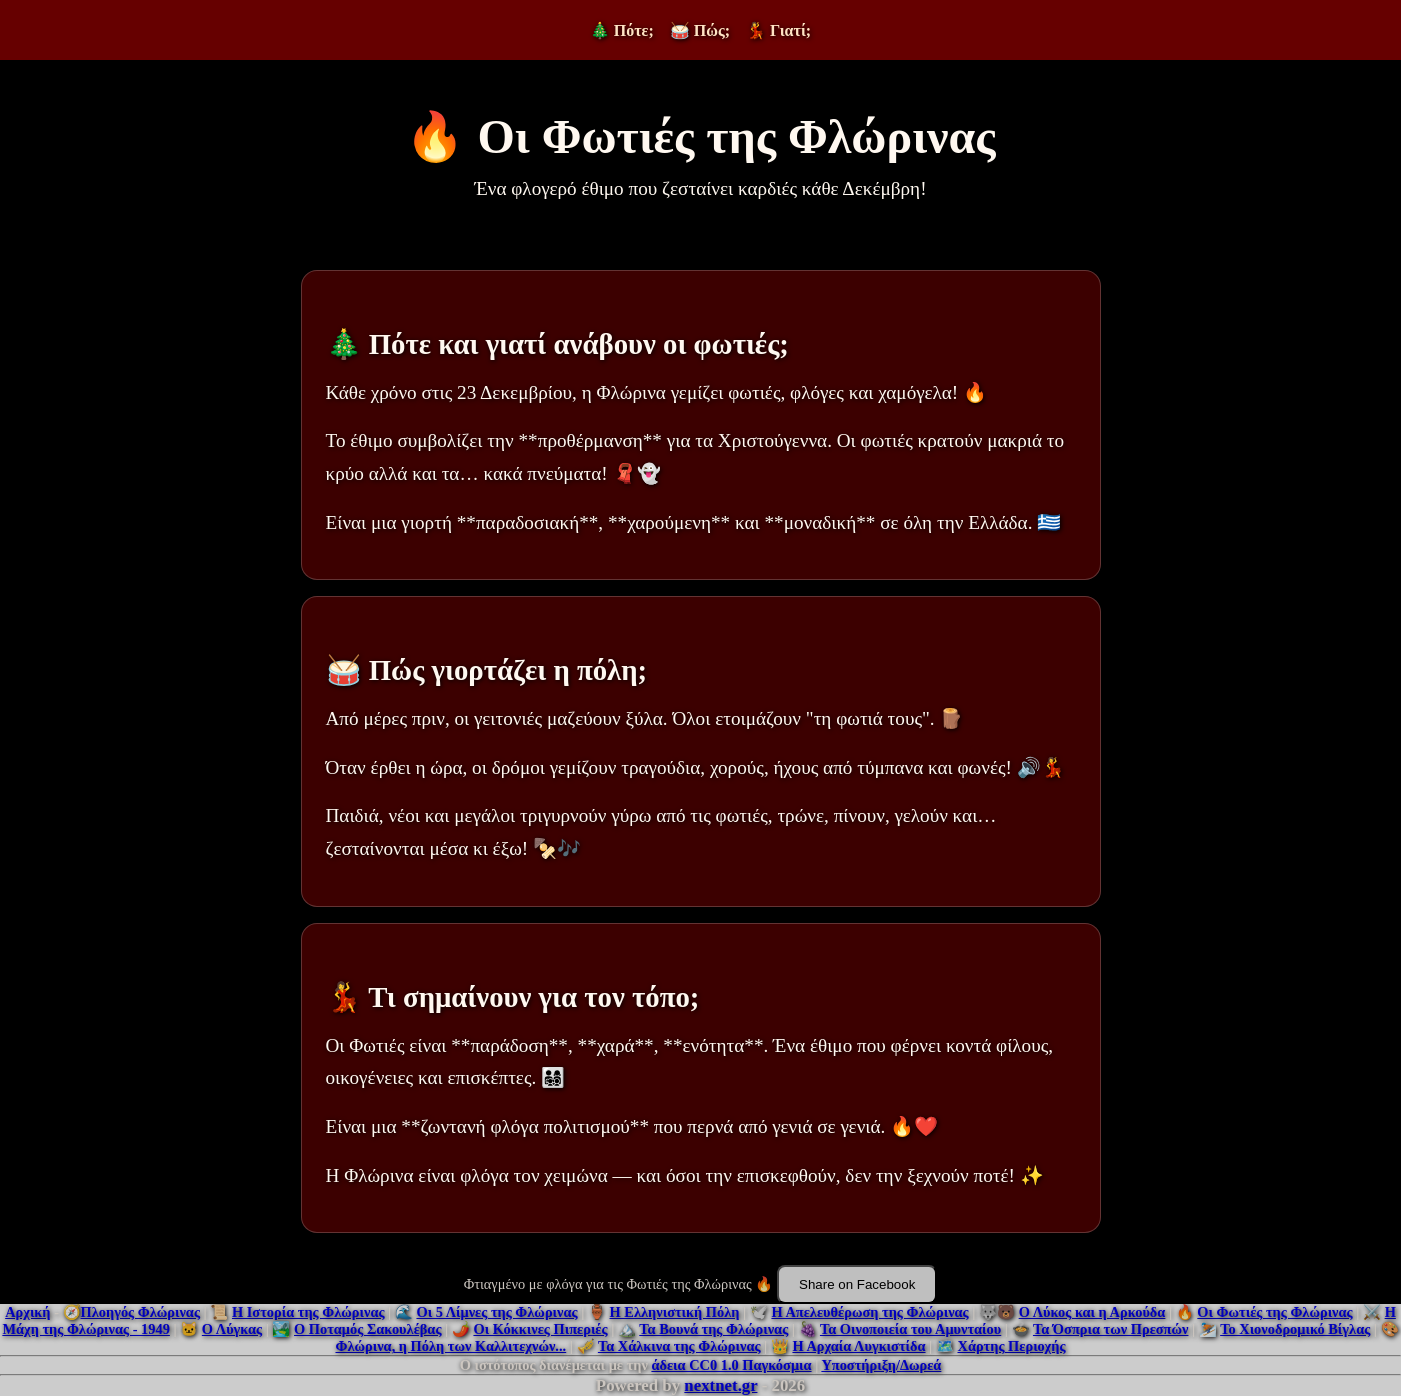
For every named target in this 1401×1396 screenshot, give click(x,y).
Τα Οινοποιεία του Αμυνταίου (910, 1329)
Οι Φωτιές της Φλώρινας (1274, 1312)
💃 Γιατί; (778, 30)
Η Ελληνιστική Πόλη (675, 1312)
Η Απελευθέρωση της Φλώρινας (869, 1312)
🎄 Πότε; (622, 30)
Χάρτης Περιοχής (1011, 1346)
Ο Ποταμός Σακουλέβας (367, 1329)
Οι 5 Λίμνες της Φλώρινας (496, 1312)
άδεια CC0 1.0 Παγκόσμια (731, 1365)
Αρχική (27, 1312)
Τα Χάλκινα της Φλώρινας (679, 1346)
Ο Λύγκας (232, 1329)
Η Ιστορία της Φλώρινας (308, 1312)
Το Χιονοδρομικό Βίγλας (1295, 1329)
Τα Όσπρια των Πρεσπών (1111, 1329)
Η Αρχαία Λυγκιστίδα (858, 1346)
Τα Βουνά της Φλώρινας (713, 1329)
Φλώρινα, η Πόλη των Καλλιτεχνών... (451, 1346)
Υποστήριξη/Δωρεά (881, 1365)
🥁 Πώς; (700, 30)
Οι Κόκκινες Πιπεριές (540, 1329)
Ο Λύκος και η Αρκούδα (1092, 1312)
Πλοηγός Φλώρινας (140, 1312)
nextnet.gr (720, 1385)
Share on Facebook (857, 1284)
